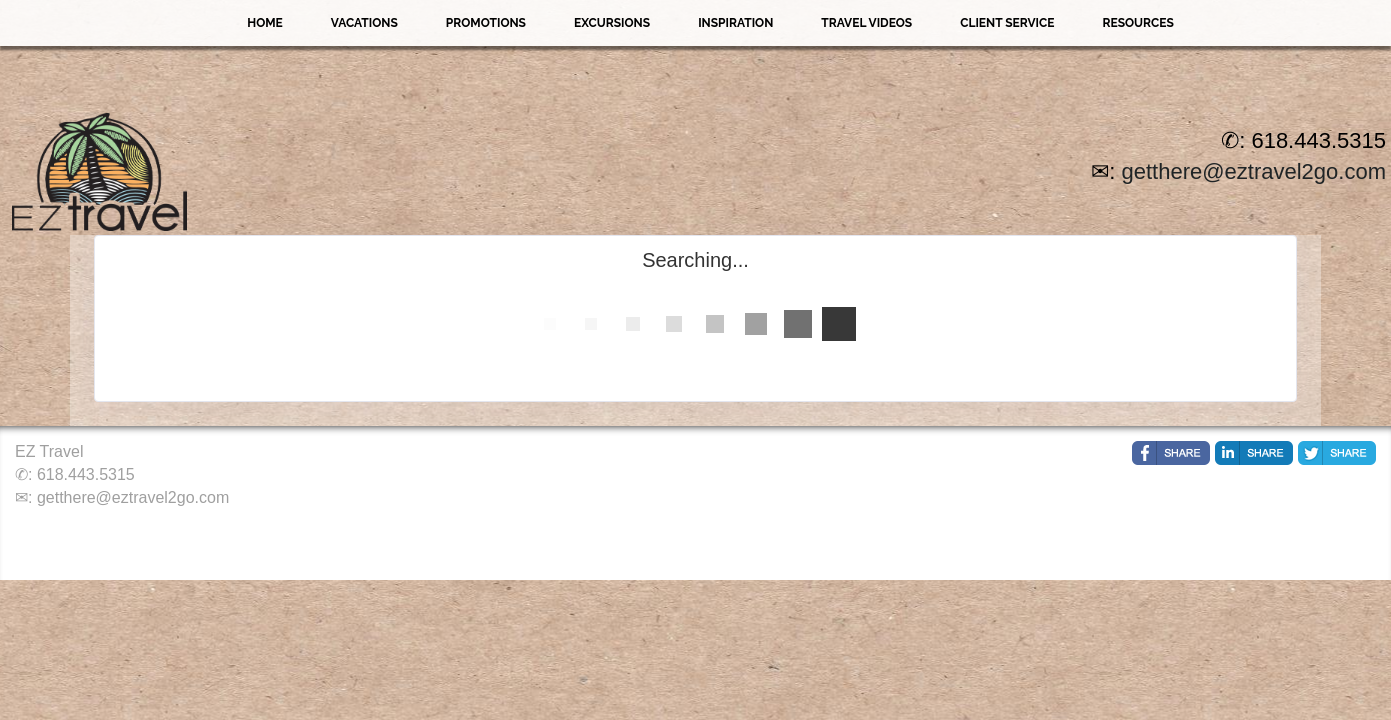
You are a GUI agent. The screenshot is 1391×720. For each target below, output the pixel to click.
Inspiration (735, 23)
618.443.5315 (86, 474)
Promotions (486, 23)
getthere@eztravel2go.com (1254, 171)
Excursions (612, 23)
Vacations (364, 23)
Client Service (1007, 23)
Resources (1137, 23)
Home (265, 23)
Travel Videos (866, 23)
